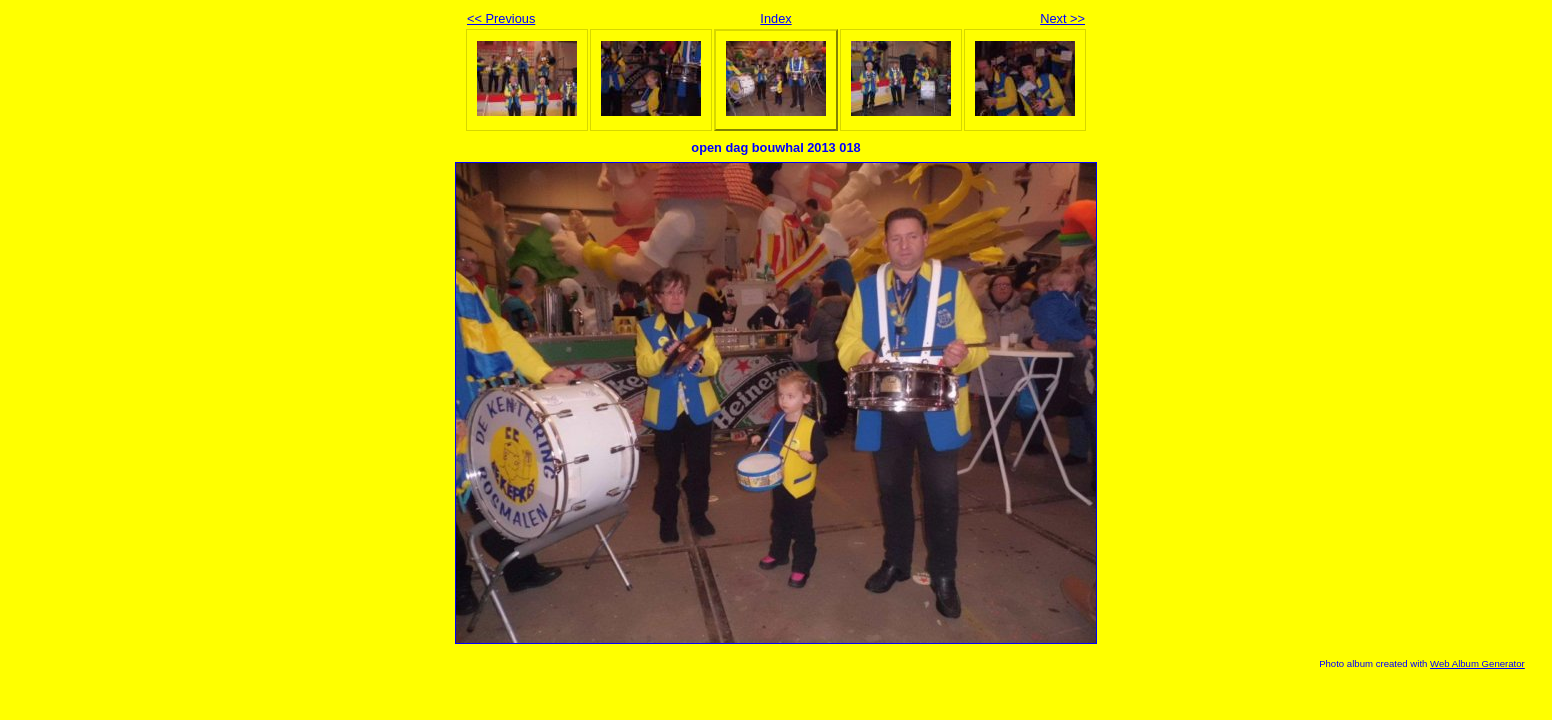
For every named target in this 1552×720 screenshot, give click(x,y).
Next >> (1062, 18)
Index (775, 18)
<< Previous (501, 18)
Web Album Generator (1477, 663)
